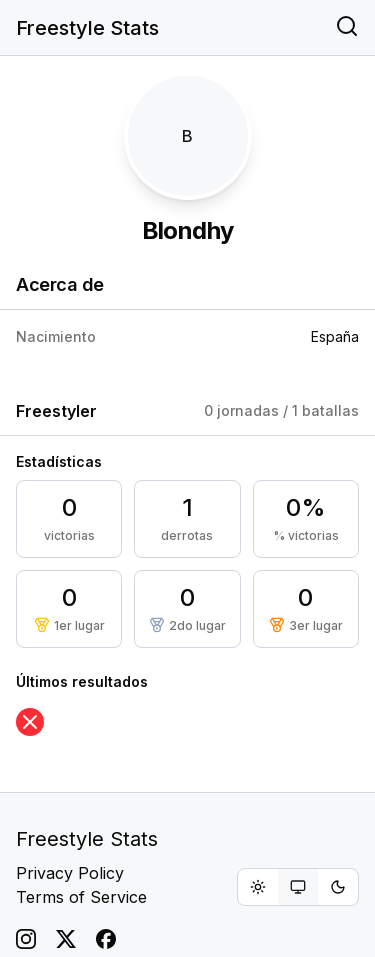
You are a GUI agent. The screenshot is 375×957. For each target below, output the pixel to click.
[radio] (258, 887)
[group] (298, 887)
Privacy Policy (70, 873)
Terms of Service (81, 897)
